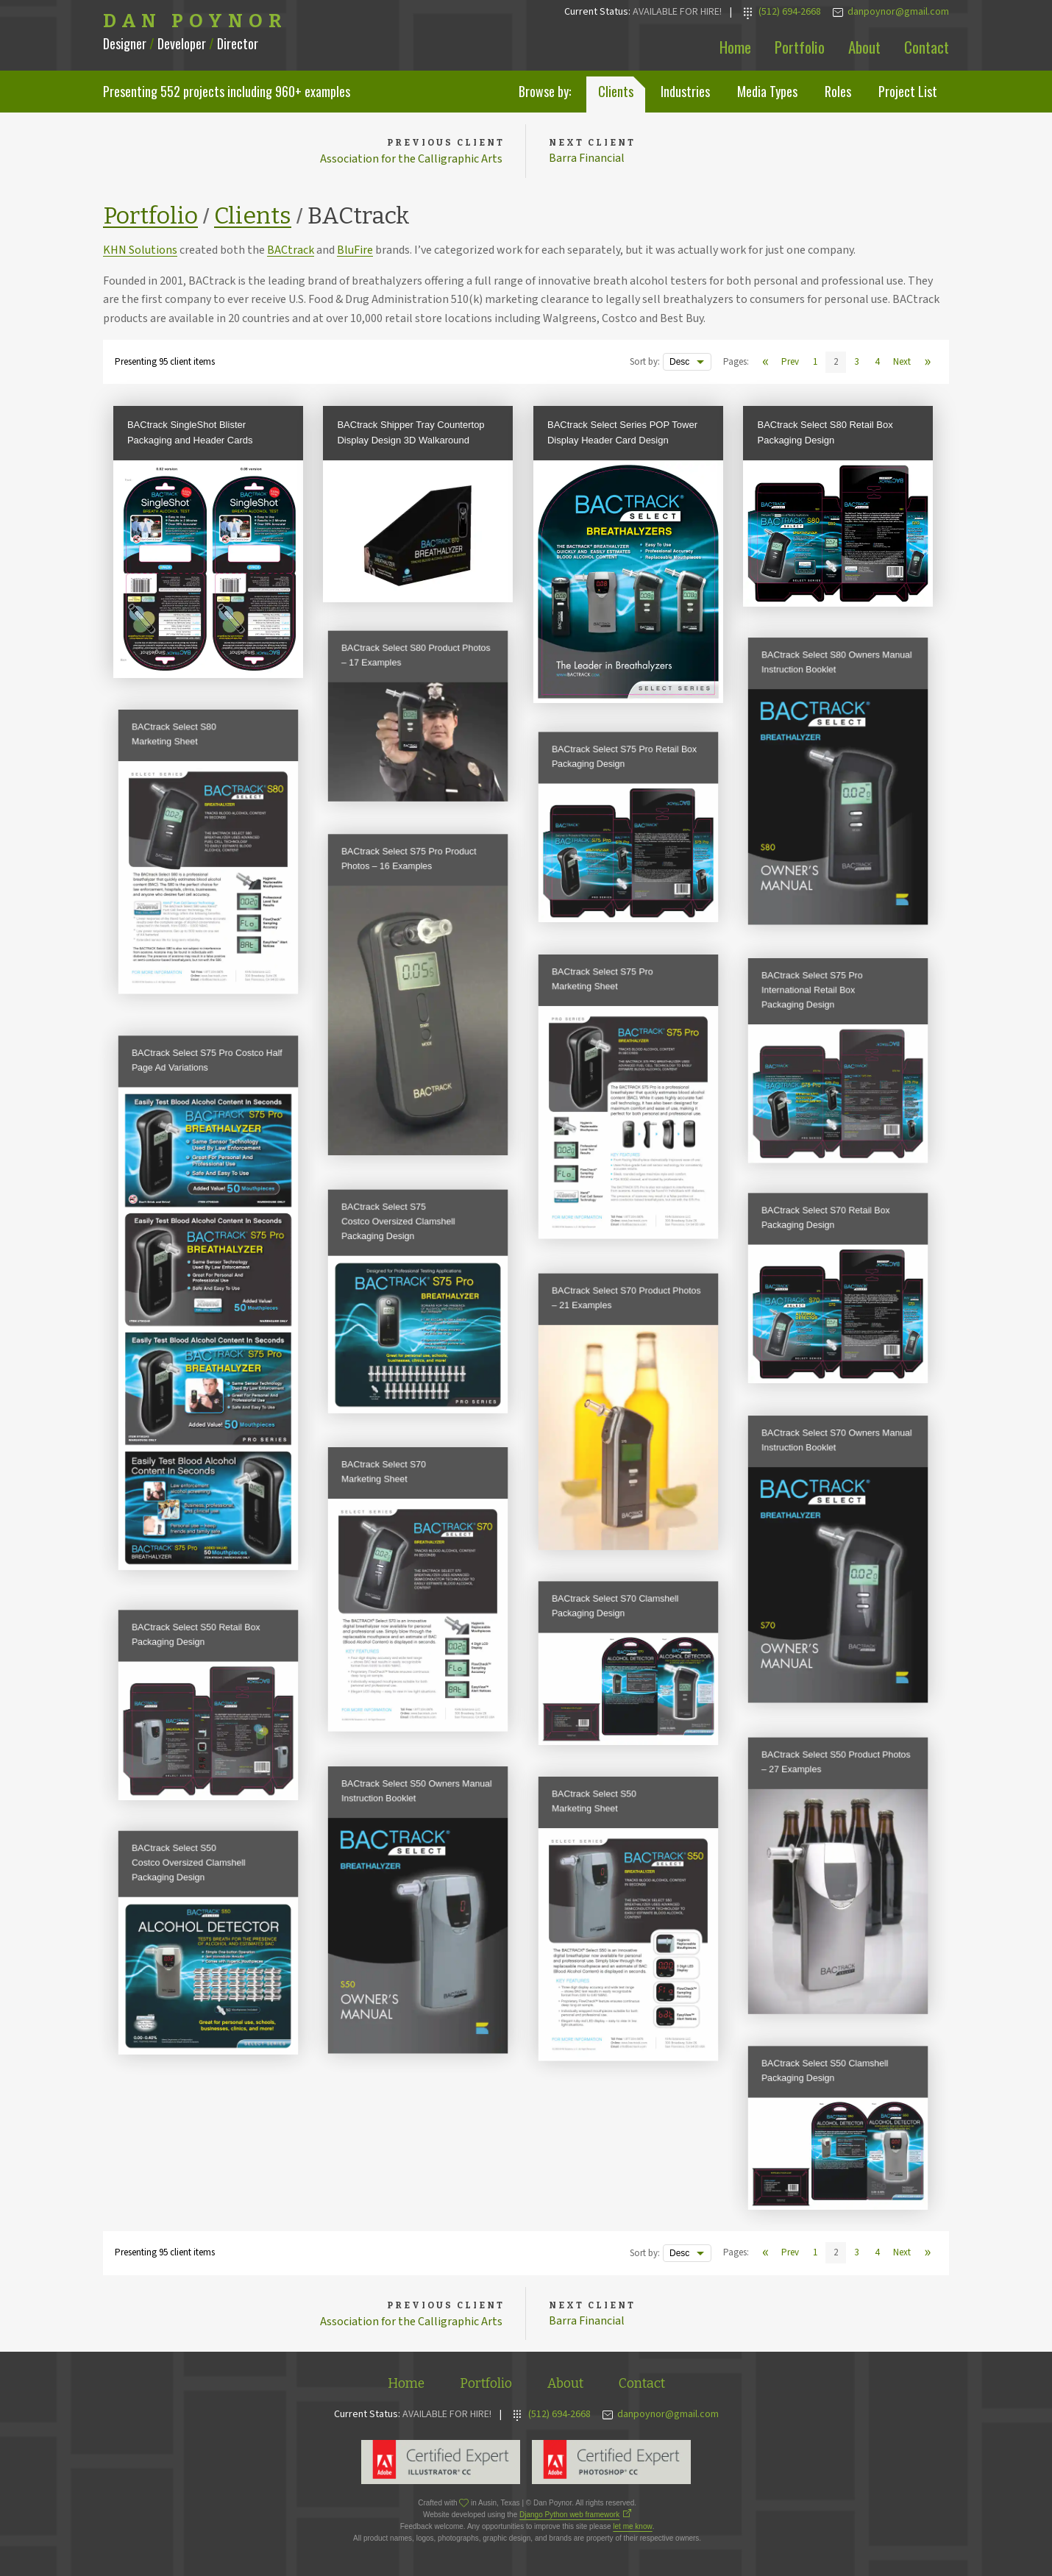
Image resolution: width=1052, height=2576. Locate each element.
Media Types (767, 91)
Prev (790, 362)
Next (902, 362)
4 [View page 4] (877, 362)
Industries (685, 91)
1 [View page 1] (815, 362)
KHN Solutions (140, 251)
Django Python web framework (569, 2515)
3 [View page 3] (856, 362)
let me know (632, 2527)
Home (735, 46)
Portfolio (800, 46)
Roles (838, 91)
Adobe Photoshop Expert (611, 2463)
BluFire (355, 251)
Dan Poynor (195, 21)
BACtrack (290, 251)
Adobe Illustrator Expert (440, 2463)
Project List (907, 91)
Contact (926, 46)
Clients (615, 91)
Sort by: (645, 362)
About (864, 46)
